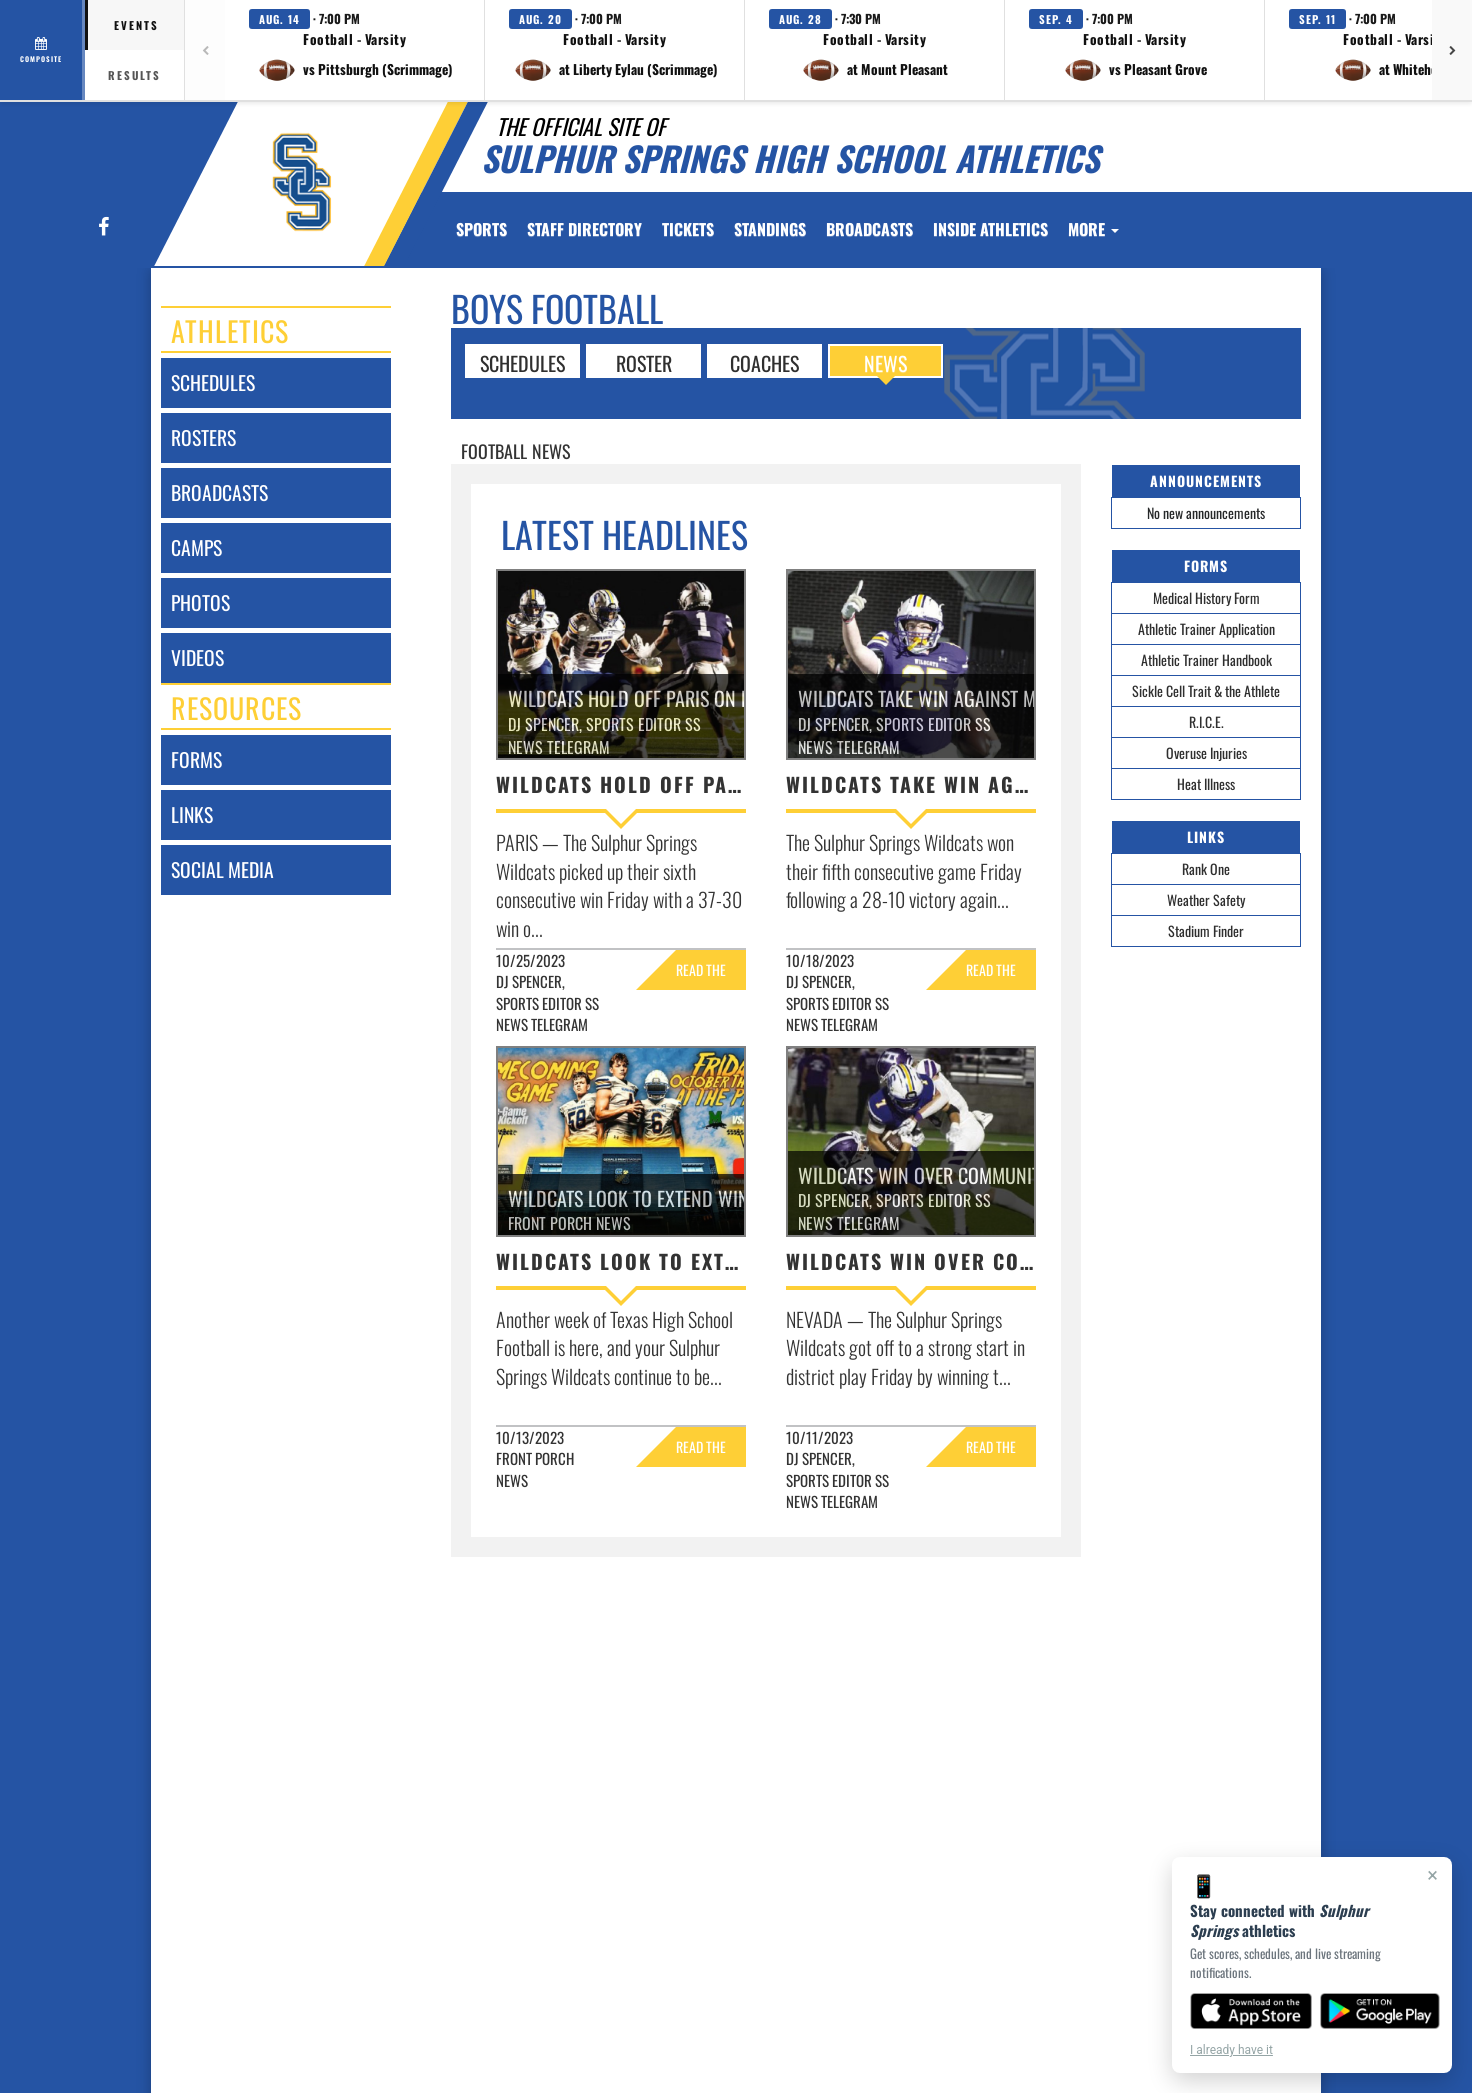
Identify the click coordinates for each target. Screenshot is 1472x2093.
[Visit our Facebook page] (102, 227)
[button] (355, 50)
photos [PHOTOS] (200, 602)
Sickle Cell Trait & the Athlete (1206, 690)
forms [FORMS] (196, 759)
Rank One (1206, 868)
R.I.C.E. (1206, 721)
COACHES (764, 362)
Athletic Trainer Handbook (1206, 659)
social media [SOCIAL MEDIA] (222, 869)
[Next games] (1452, 50)
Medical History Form (1206, 597)
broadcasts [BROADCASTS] (219, 492)
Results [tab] (134, 75)
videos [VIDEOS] (197, 657)
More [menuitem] (1093, 229)
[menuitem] (584, 229)
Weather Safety (1206, 899)
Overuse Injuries (1206, 752)
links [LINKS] (192, 814)
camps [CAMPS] (196, 547)
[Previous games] (205, 50)
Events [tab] (136, 25)
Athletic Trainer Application (1206, 628)
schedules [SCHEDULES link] (213, 382)
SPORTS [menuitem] (481, 229)
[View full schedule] (42, 50)
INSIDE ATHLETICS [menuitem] (990, 229)
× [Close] (1432, 1875)
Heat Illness (1206, 783)
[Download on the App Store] (1251, 2011)
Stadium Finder (1206, 930)
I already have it (1231, 2050)
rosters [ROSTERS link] (203, 437)
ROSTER (644, 362)
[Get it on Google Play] (1380, 2011)
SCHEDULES (522, 362)
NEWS (885, 362)
